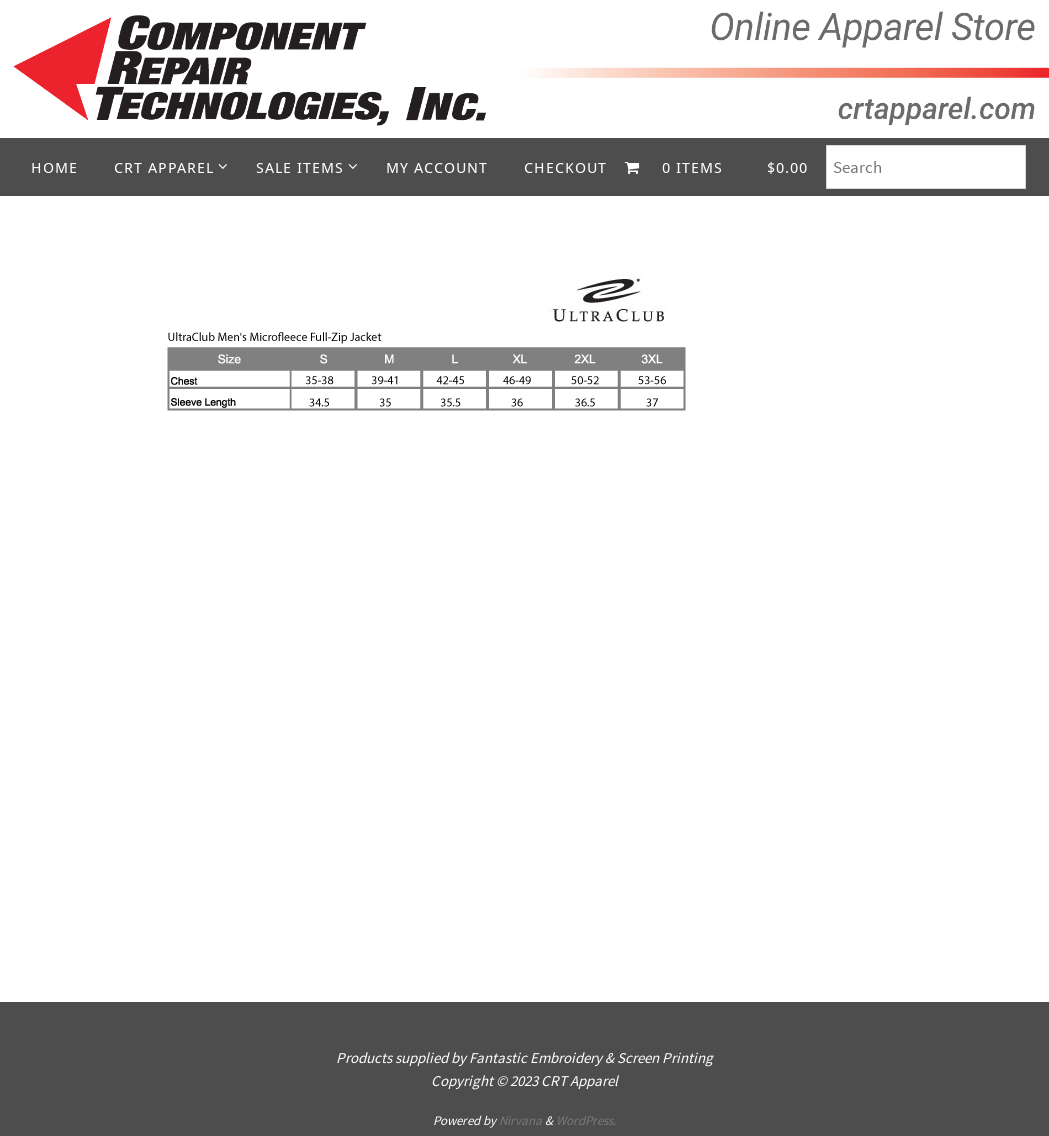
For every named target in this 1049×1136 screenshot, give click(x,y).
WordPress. (586, 1120)
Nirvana (520, 1120)
